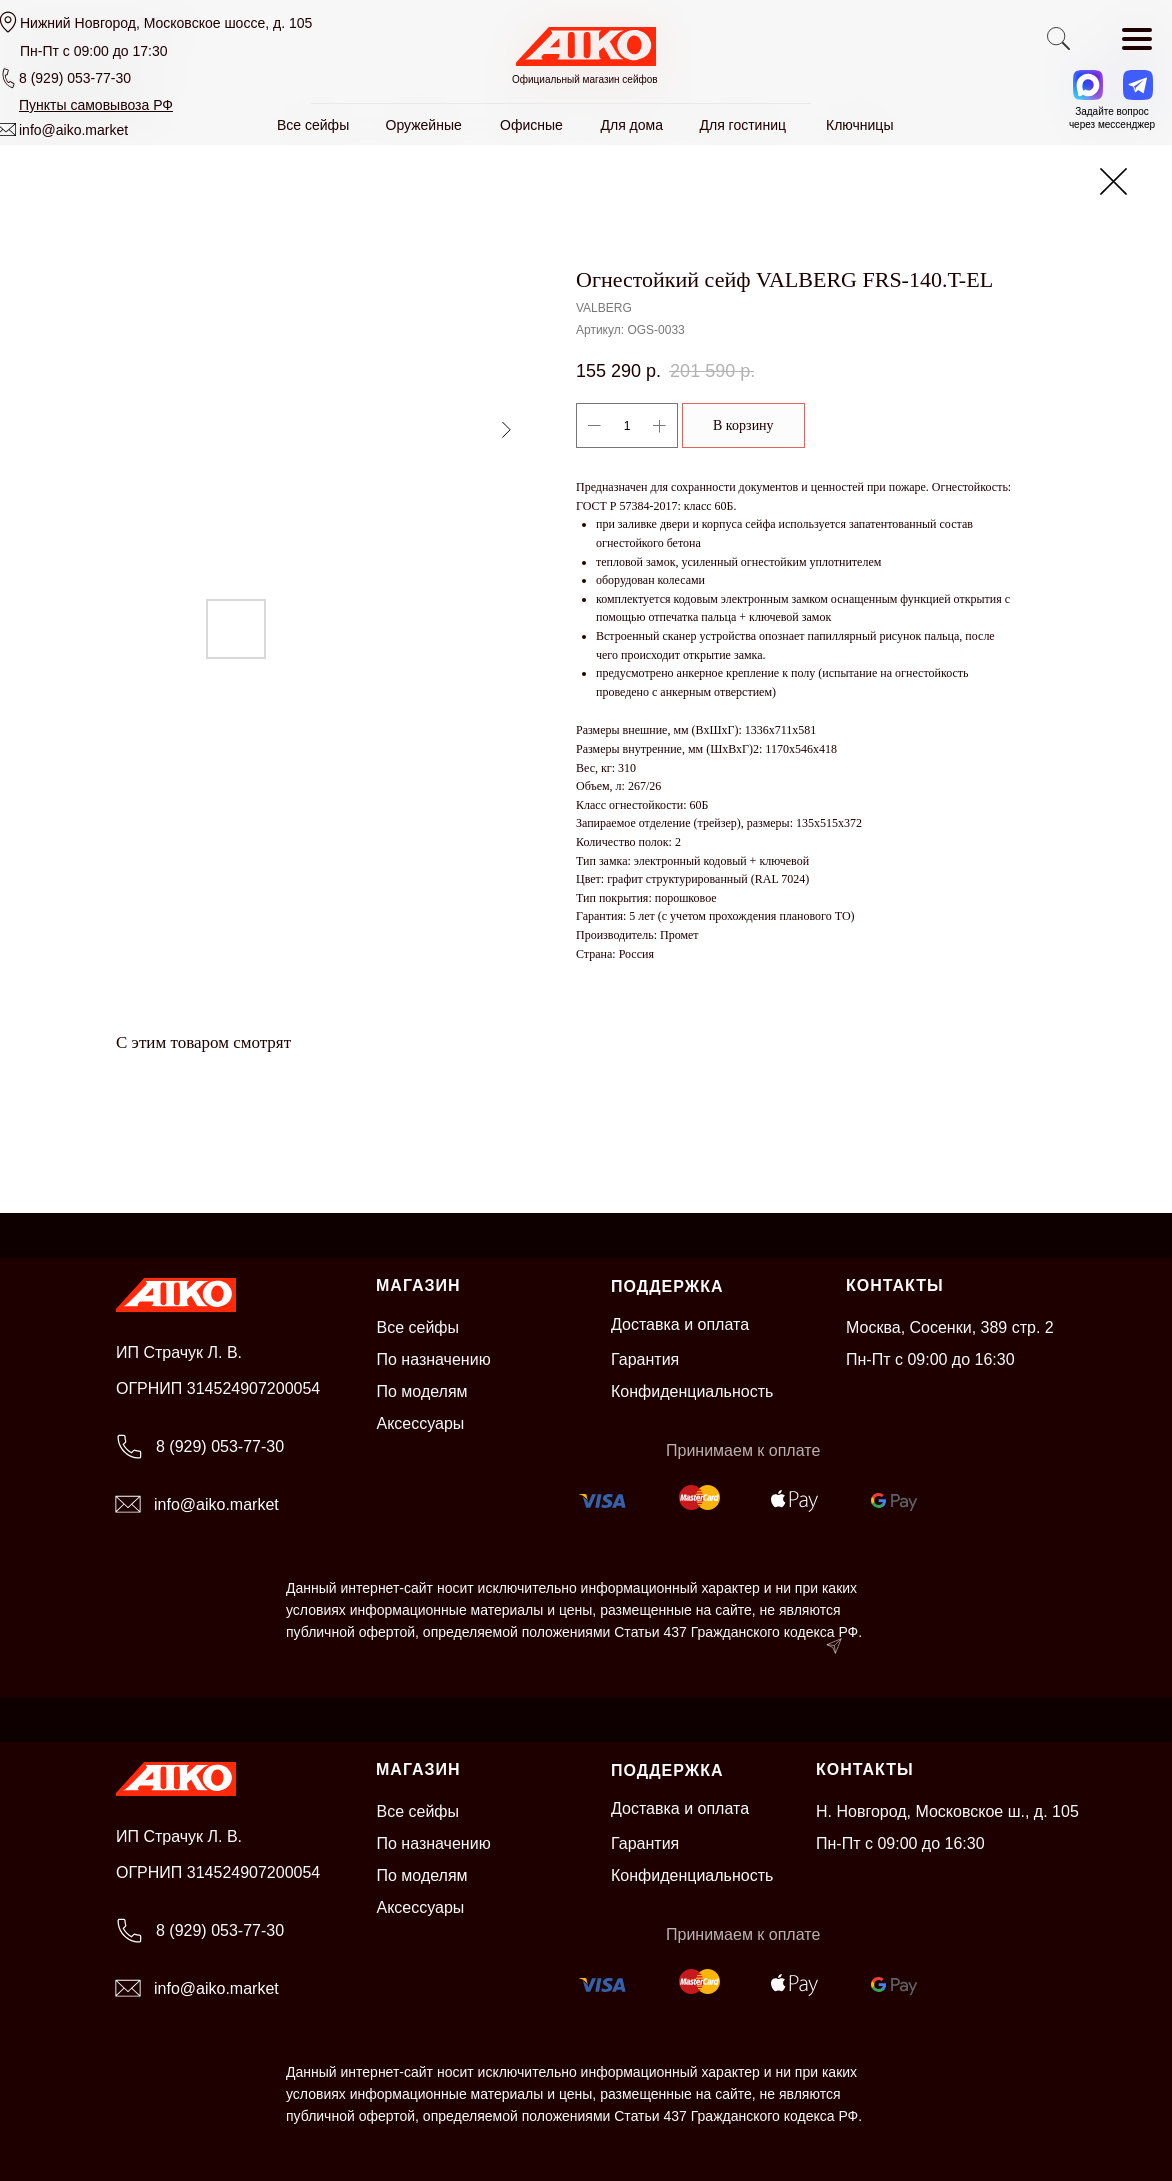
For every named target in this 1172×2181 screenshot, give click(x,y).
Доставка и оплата (680, 1324)
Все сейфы (418, 1327)
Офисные (531, 125)
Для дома (632, 125)
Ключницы (859, 125)
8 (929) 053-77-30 (75, 78)
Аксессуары (421, 1423)
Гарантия (645, 1359)
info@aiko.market (73, 130)
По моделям (422, 1391)
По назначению (434, 1359)
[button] (96, 105)
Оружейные (424, 125)
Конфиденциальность (692, 1391)
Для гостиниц (743, 125)
